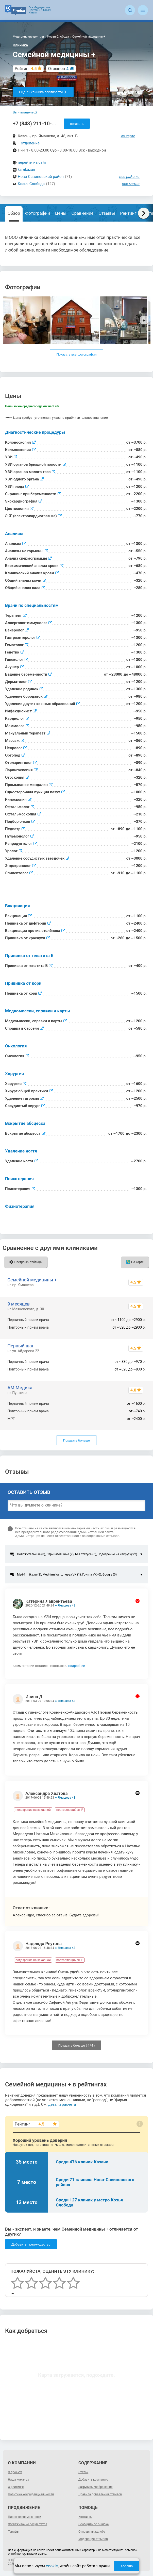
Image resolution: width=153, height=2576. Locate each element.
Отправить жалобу (91, 2531)
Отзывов (58, 68)
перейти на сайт (32, 162)
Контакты (85, 2517)
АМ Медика (19, 1387)
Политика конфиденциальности (31, 2494)
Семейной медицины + (32, 1279)
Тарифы (13, 2531)
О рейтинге (16, 2487)
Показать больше (76, 1440)
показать (76, 124)
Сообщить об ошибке (93, 2524)
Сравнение (83, 213)
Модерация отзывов (93, 2539)
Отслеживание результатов (27, 2524)
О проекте (15, 2472)
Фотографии (37, 213)
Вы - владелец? (25, 112)
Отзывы (107, 213)
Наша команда (18, 2479)
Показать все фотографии (76, 354)
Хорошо (127, 2566)
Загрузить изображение (95, 2487)
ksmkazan (26, 169)
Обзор (14, 213)
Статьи (83, 2472)
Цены (60, 213)
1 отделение (29, 143)
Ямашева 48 (66, 1605)
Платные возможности (24, 2517)
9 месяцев (18, 1304)
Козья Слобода (31, 183)
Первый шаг (20, 1345)
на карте (128, 136)
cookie (52, 2566)
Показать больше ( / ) (76, 2045)
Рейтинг (128, 213)
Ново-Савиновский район (41, 176)
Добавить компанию (93, 2479)
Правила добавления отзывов (100, 2494)
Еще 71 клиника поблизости (43, 92)
